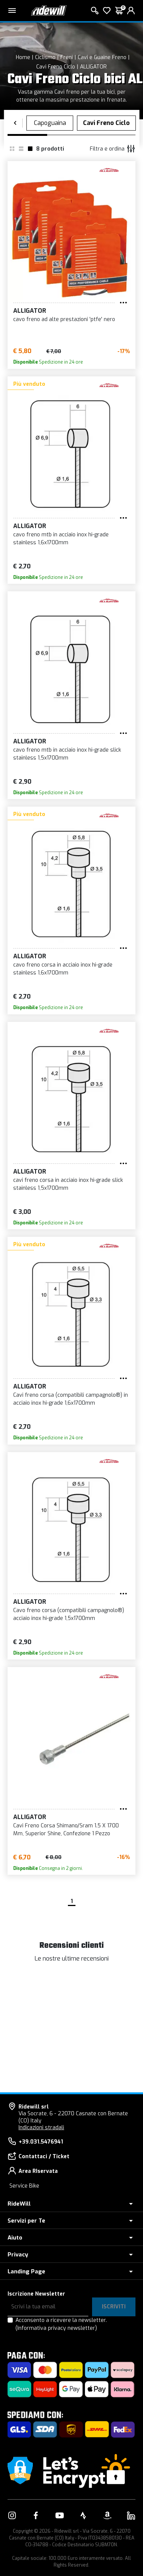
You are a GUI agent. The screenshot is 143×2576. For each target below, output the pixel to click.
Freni (66, 57)
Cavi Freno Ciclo (55, 66)
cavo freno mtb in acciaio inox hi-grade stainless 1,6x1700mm (61, 538)
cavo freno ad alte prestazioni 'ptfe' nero (64, 319)
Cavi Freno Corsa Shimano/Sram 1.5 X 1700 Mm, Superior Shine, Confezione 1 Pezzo (66, 1829)
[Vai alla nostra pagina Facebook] (35, 2515)
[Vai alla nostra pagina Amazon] (107, 2515)
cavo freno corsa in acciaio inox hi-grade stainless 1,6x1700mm (62, 968)
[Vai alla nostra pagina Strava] (83, 2515)
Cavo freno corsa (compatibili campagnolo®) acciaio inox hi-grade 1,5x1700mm (68, 1614)
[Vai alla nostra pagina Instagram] (12, 2515)
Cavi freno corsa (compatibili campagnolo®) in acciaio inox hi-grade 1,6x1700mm (70, 1399)
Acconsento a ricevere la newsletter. (61, 2324)
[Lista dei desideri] (106, 10)
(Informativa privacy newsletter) (56, 2328)
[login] (130, 10)
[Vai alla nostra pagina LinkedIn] (130, 2515)
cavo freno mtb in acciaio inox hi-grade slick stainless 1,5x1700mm (67, 753)
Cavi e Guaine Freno (102, 57)
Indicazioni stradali (41, 2127)
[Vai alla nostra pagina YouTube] (59, 2515)
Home (23, 57)
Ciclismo (45, 57)
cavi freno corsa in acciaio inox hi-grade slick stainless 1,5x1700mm (68, 1184)
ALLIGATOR (93, 66)
